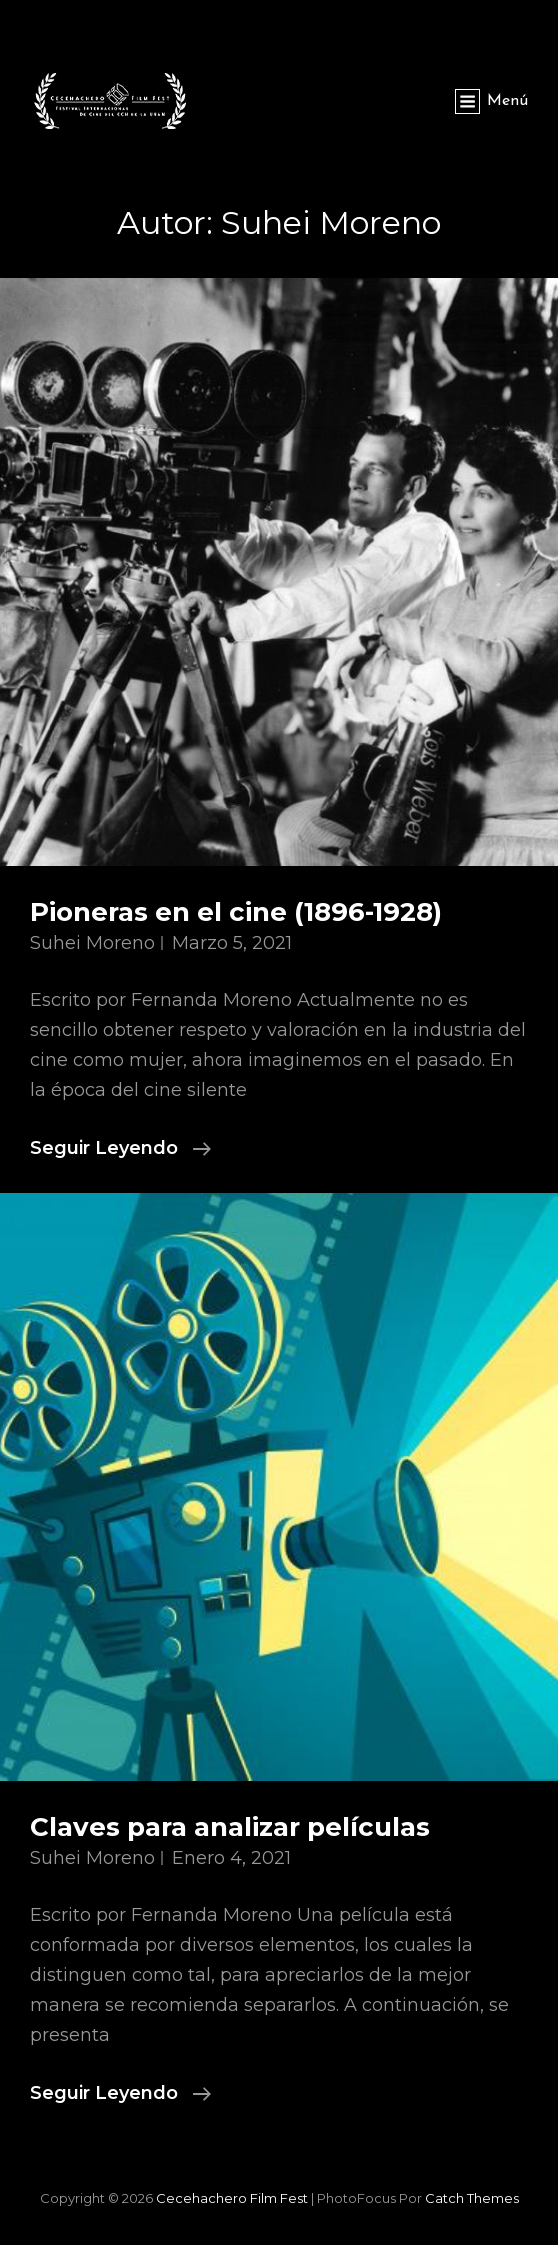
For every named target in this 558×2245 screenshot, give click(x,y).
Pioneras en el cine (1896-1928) (236, 912)
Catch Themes (472, 2198)
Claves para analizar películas (230, 1827)
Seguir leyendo (120, 1148)
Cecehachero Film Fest (232, 2198)
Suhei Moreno (92, 943)
